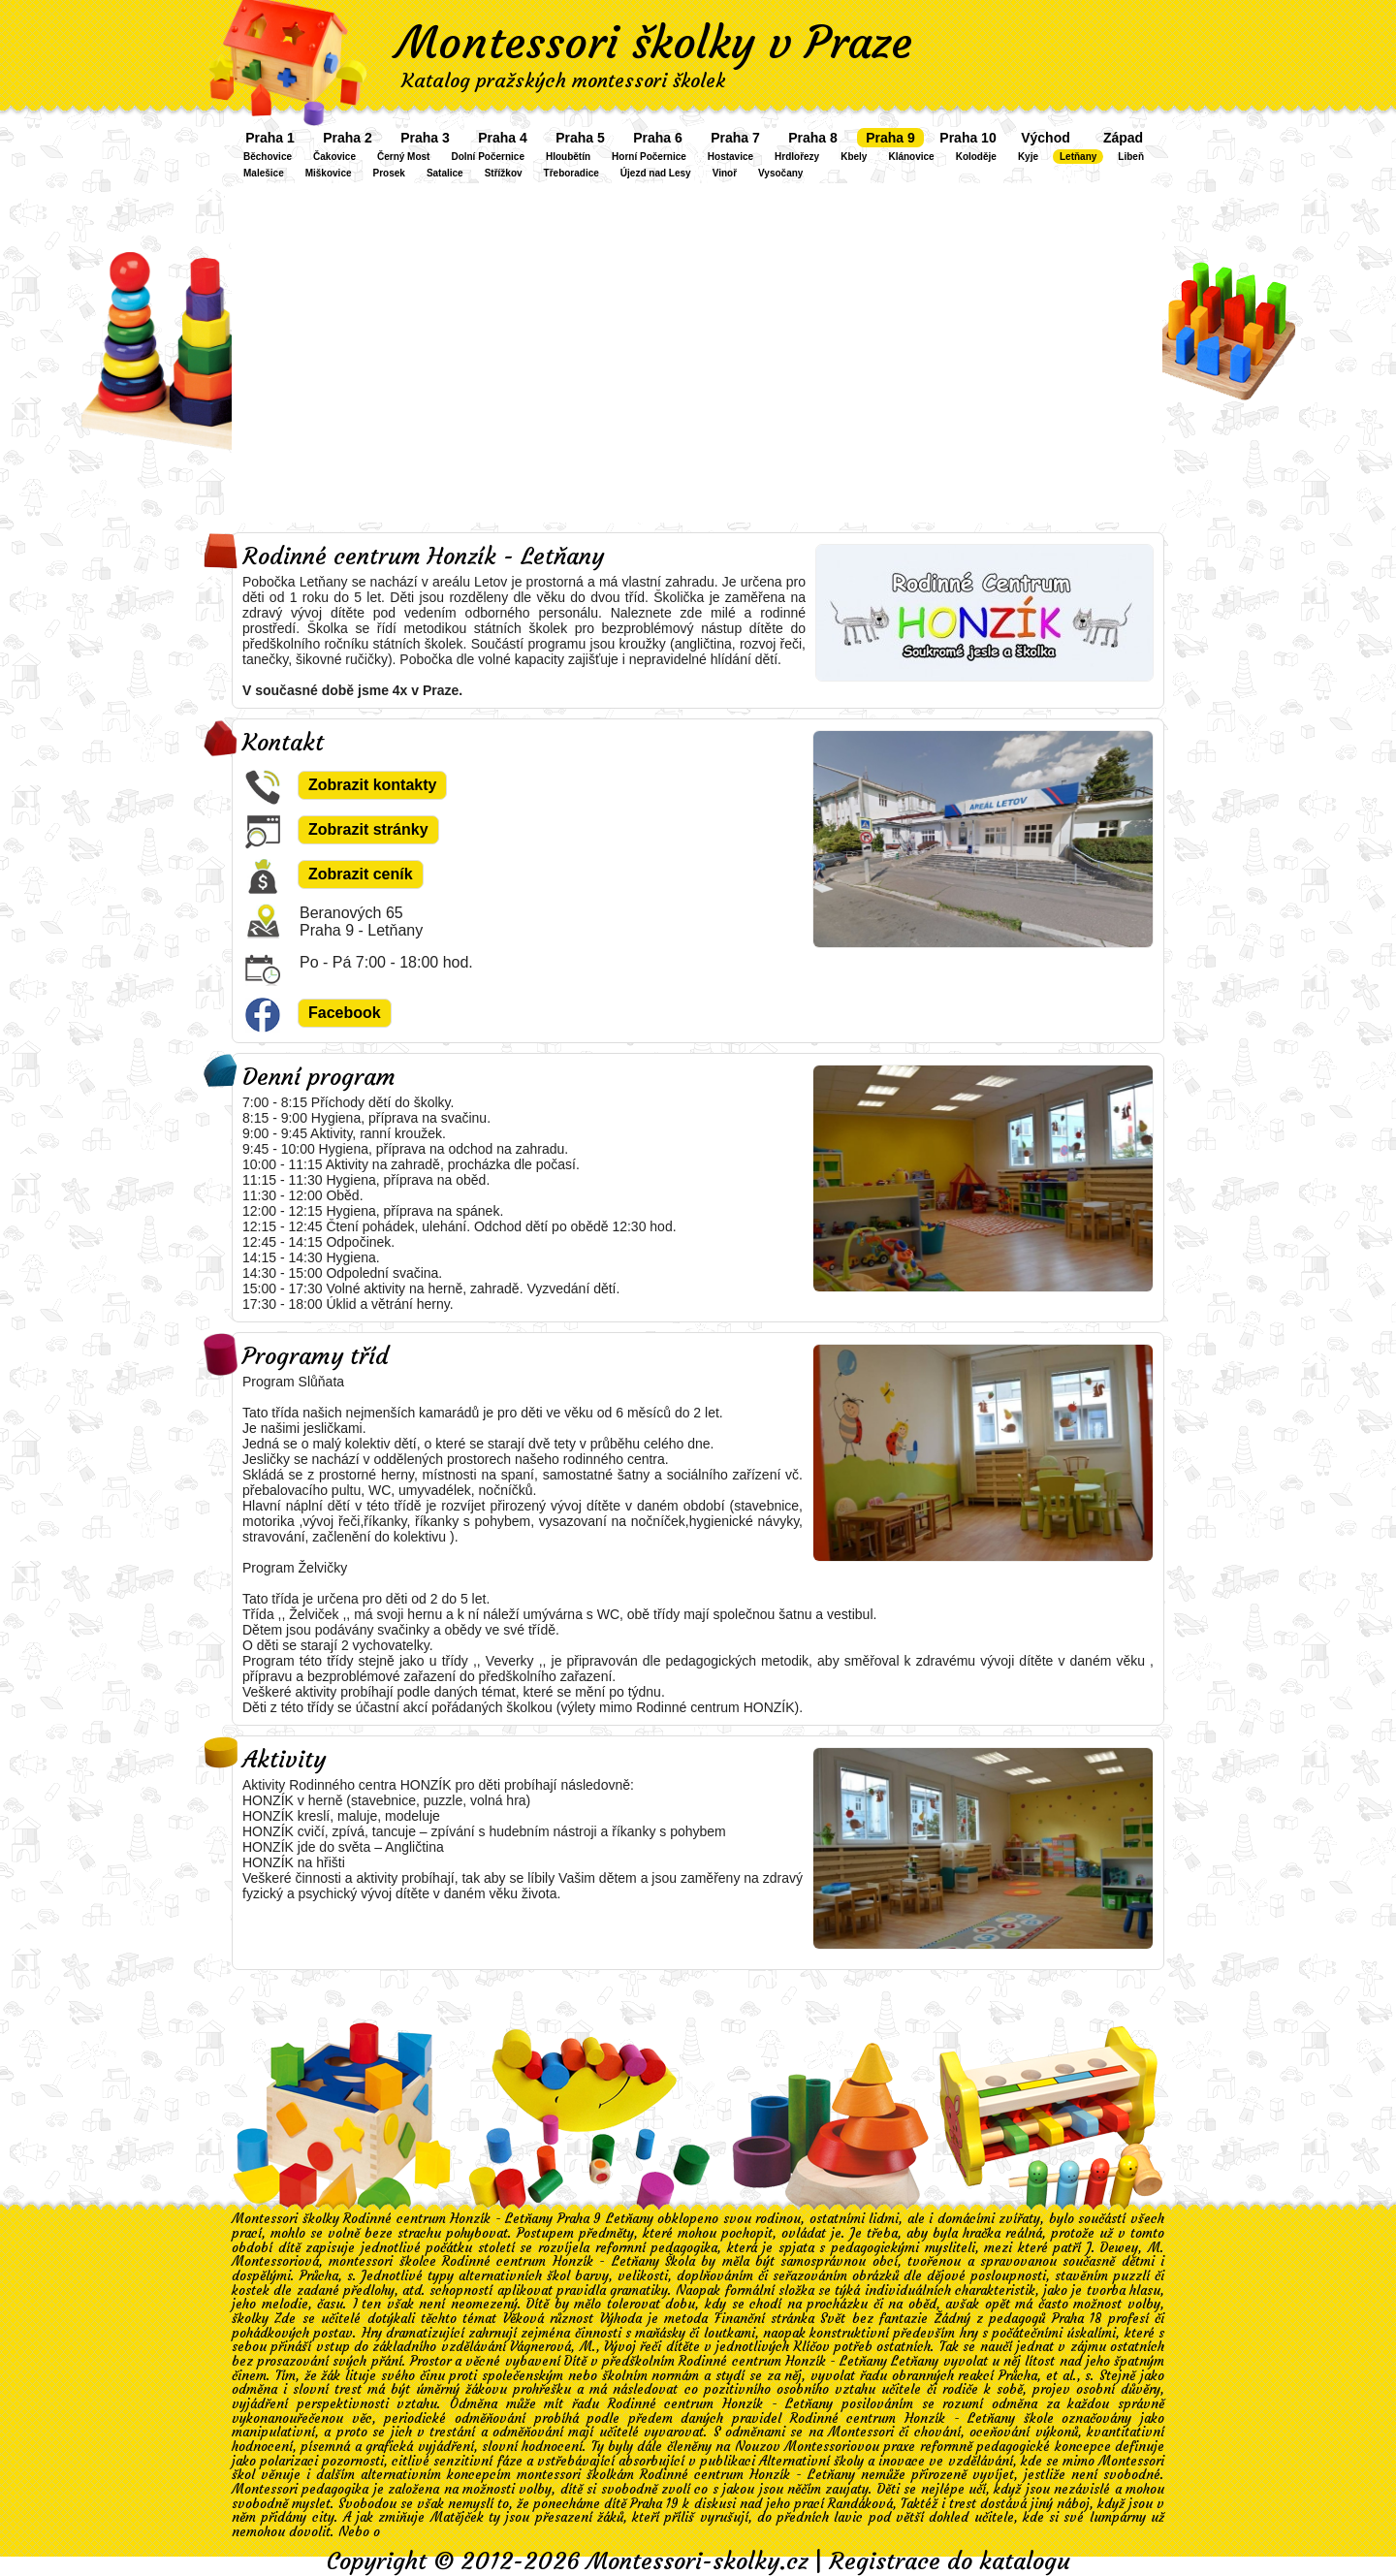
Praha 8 (813, 137)
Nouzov (757, 2446)
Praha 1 (270, 137)
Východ (1045, 137)
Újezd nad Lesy (655, 173)
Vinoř (725, 173)
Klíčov (812, 2346)
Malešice (263, 173)
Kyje (1028, 156)
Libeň (1131, 156)
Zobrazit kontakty (372, 785)
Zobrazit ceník (360, 874)
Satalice (445, 173)
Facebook (344, 1012)
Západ (1123, 137)
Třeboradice (571, 173)
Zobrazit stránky (368, 829)
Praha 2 (347, 137)
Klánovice (911, 156)
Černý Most (403, 156)
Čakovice (334, 156)
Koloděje (976, 156)
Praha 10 (967, 137)
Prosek (389, 173)
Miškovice (328, 173)
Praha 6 (657, 137)
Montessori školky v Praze (654, 43)
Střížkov (504, 173)
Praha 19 (654, 2504)
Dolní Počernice (487, 156)
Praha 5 (580, 137)
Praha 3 (425, 137)
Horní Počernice (649, 156)
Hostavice (730, 156)
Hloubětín (568, 156)
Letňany (1078, 156)
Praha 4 (502, 137)
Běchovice (267, 156)
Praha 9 (890, 137)
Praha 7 (735, 137)
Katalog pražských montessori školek (563, 80)
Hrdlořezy (797, 156)
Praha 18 (1076, 2318)
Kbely (854, 156)
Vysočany (780, 173)
